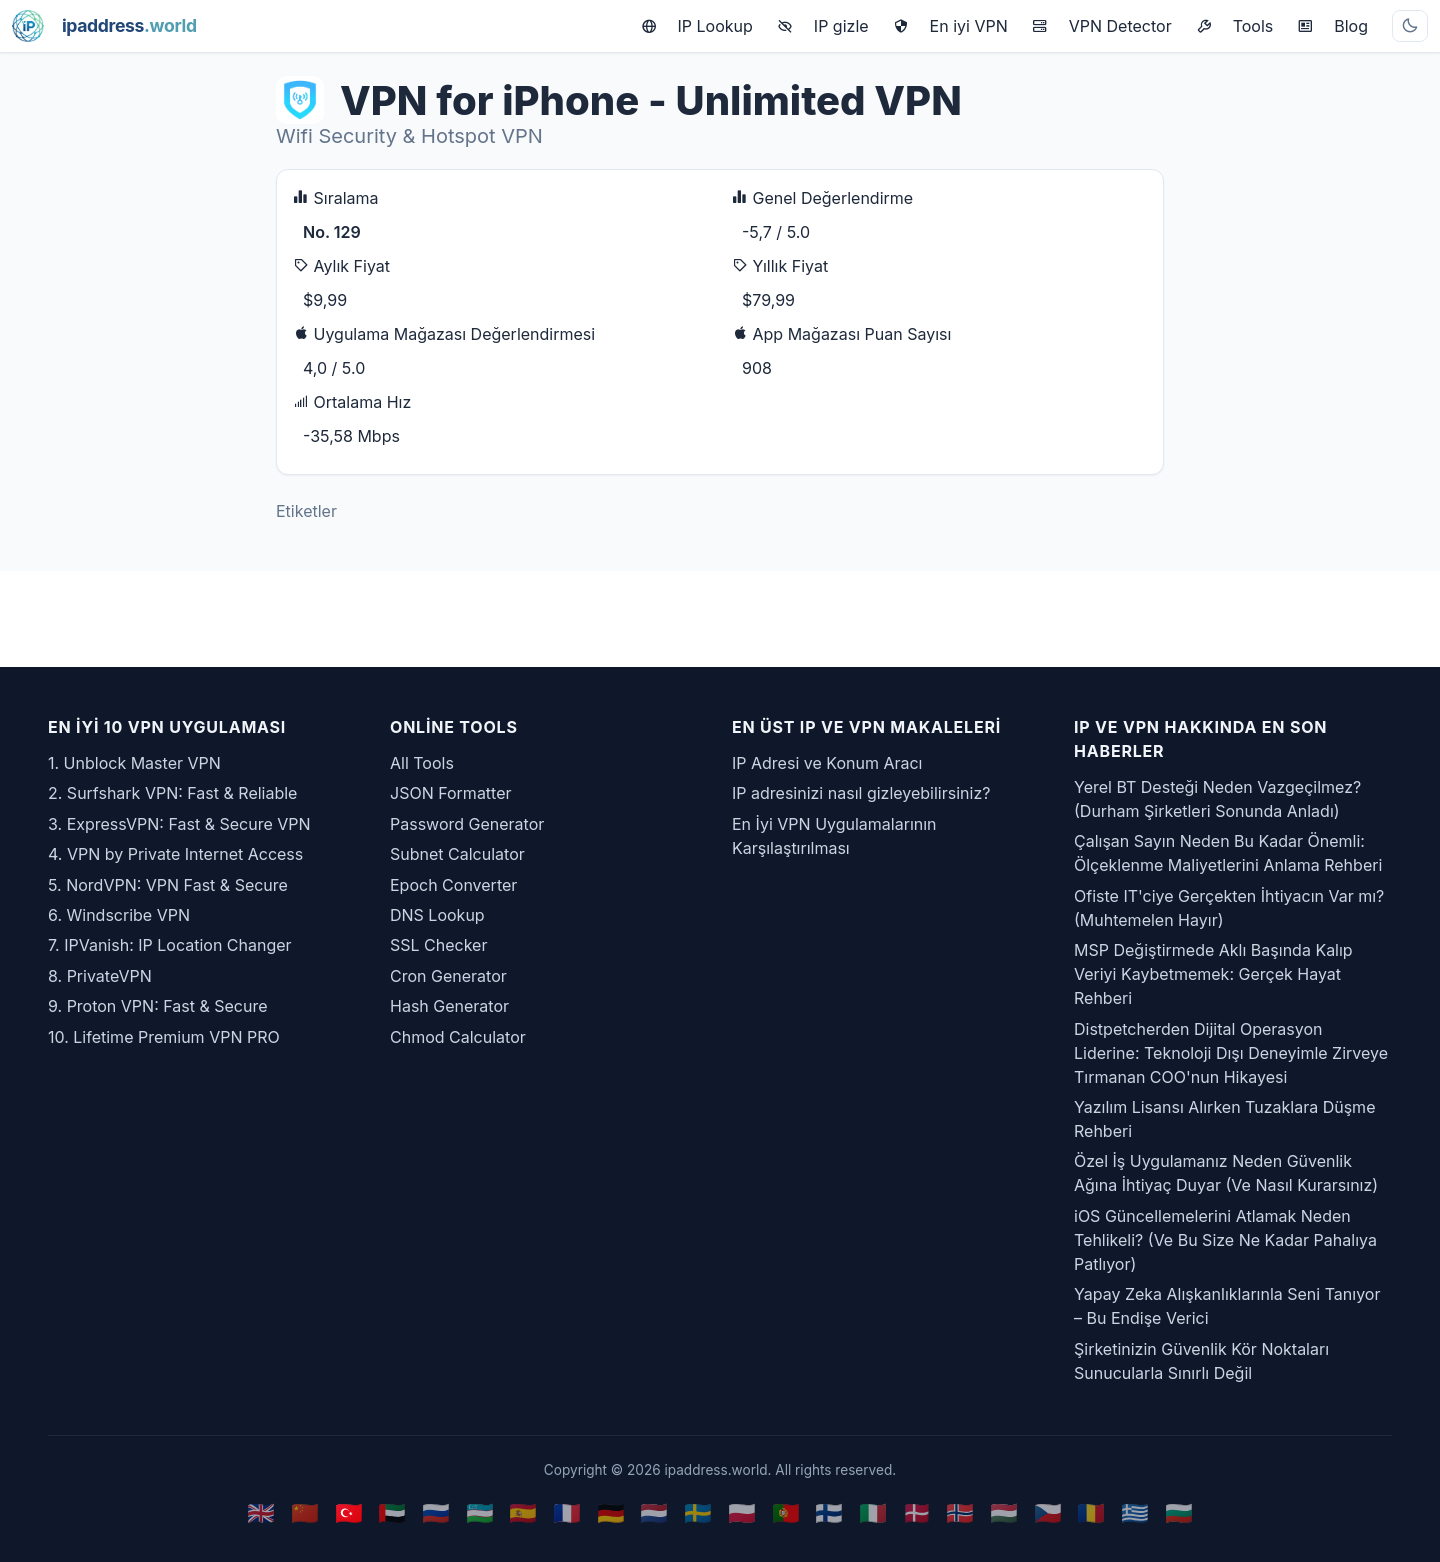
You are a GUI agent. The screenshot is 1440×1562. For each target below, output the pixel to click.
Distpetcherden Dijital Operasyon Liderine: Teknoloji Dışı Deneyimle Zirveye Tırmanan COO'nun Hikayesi (1231, 1053)
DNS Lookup (437, 915)
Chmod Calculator (458, 1037)
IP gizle (823, 26)
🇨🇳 (305, 1512)
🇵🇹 (786, 1512)
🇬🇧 (261, 1512)
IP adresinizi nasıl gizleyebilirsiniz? (861, 793)
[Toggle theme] (1410, 26)
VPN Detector (1102, 26)
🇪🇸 (523, 1512)
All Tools (422, 763)
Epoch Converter (453, 885)
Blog (1332, 26)
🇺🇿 (480, 1512)
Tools (1235, 26)
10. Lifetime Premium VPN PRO (164, 1037)
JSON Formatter (451, 793)
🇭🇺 (1004, 1512)
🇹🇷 (349, 1512)
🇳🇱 (654, 1512)
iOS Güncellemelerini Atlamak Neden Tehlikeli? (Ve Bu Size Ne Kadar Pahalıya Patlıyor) (1225, 1240)
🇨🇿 (1048, 1512)
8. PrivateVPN (100, 976)
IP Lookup (697, 26)
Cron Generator (448, 976)
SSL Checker (438, 945)
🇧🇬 (1179, 1512)
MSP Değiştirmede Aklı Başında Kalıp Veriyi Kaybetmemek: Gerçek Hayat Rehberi (1213, 974)
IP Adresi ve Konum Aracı (827, 763)
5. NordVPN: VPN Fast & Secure (168, 885)
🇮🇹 (873, 1512)
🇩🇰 (917, 1512)
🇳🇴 (960, 1512)
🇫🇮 (829, 1512)
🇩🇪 (611, 1512)
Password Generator (467, 824)
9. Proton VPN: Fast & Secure (158, 1006)
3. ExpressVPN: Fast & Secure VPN (179, 824)
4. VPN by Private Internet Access (175, 854)
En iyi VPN (950, 26)
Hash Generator (449, 1006)
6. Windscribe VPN (119, 915)
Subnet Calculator (457, 854)
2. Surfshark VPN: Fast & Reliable (172, 793)
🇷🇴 (1091, 1512)
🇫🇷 (567, 1512)
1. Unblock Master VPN (134, 763)
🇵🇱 (742, 1512)
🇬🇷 (1135, 1512)
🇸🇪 (698, 1512)
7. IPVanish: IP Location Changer (170, 945)
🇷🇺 (436, 1512)
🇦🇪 (392, 1512)
